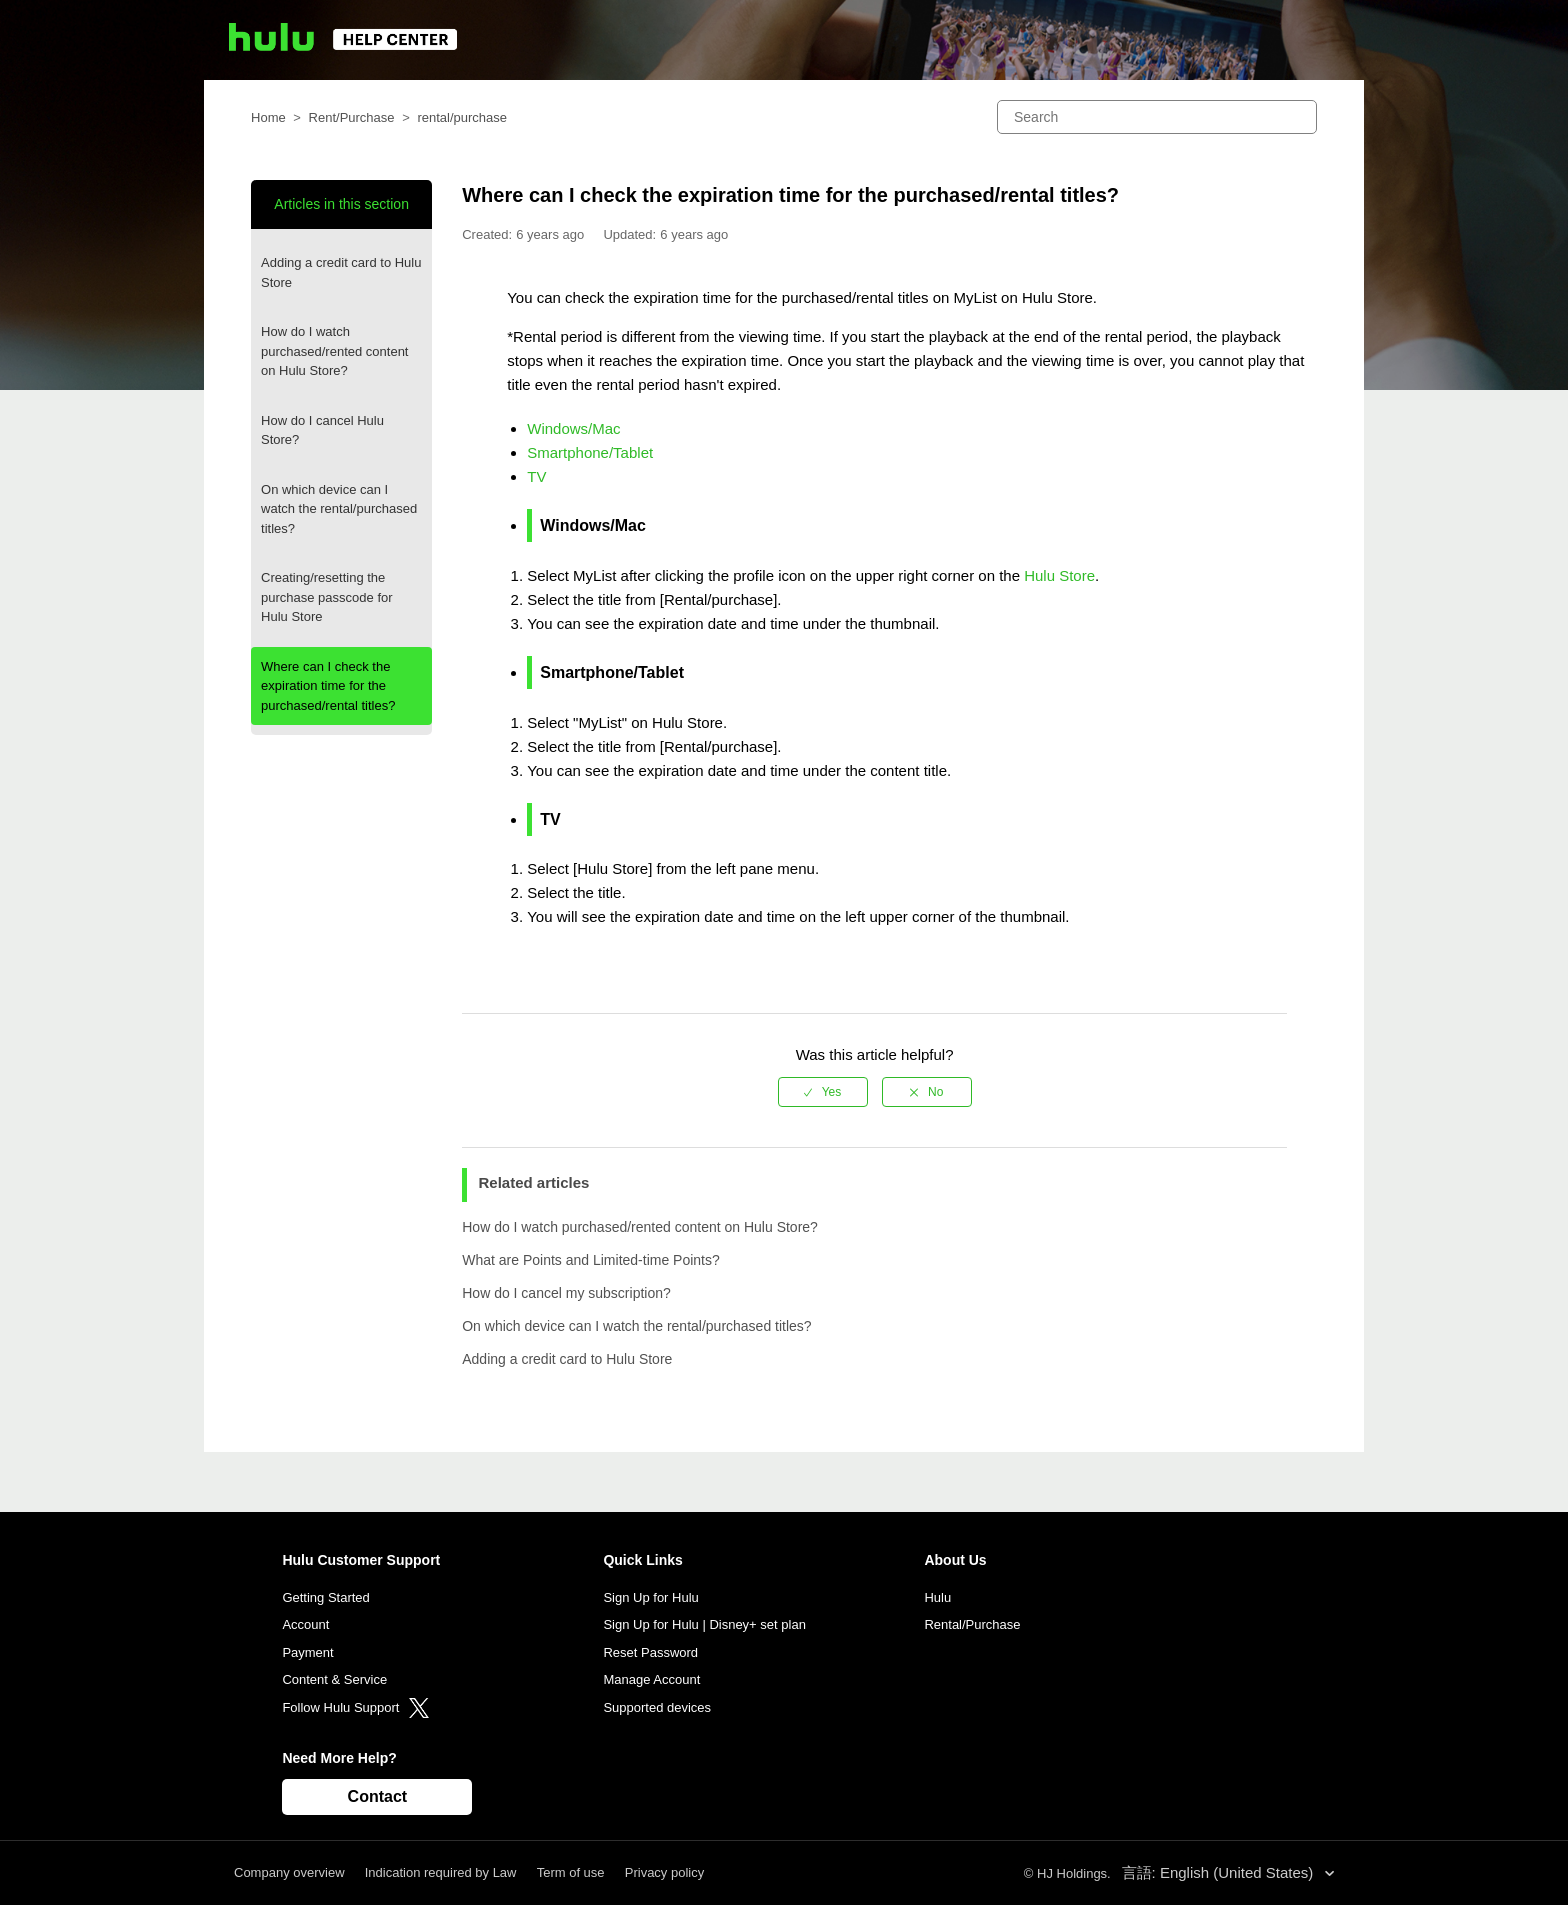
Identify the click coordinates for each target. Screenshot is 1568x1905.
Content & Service (334, 1679)
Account (305, 1624)
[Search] (1157, 117)
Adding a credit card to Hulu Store (341, 272)
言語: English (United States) (1220, 1872)
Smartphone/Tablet (590, 452)
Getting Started (325, 1597)
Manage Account (651, 1679)
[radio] (823, 1092)
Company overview (289, 1872)
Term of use (571, 1872)
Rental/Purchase (972, 1624)
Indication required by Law (441, 1872)
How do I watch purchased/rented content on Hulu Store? (334, 351)
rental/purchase (462, 117)
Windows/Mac (573, 428)
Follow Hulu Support (355, 1707)
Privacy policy (664, 1872)
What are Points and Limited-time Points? (591, 1260)
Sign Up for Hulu (650, 1597)
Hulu (937, 1597)
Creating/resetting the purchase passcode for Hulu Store (327, 597)
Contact (378, 1796)
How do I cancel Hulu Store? (322, 430)
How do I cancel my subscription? (566, 1293)
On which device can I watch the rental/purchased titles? (339, 509)
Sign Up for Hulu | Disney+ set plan (704, 1624)
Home (268, 117)
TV (536, 476)
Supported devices (657, 1707)
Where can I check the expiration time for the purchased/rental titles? (328, 686)
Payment (307, 1652)
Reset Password (650, 1652)
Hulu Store (1059, 575)
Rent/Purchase (352, 117)
